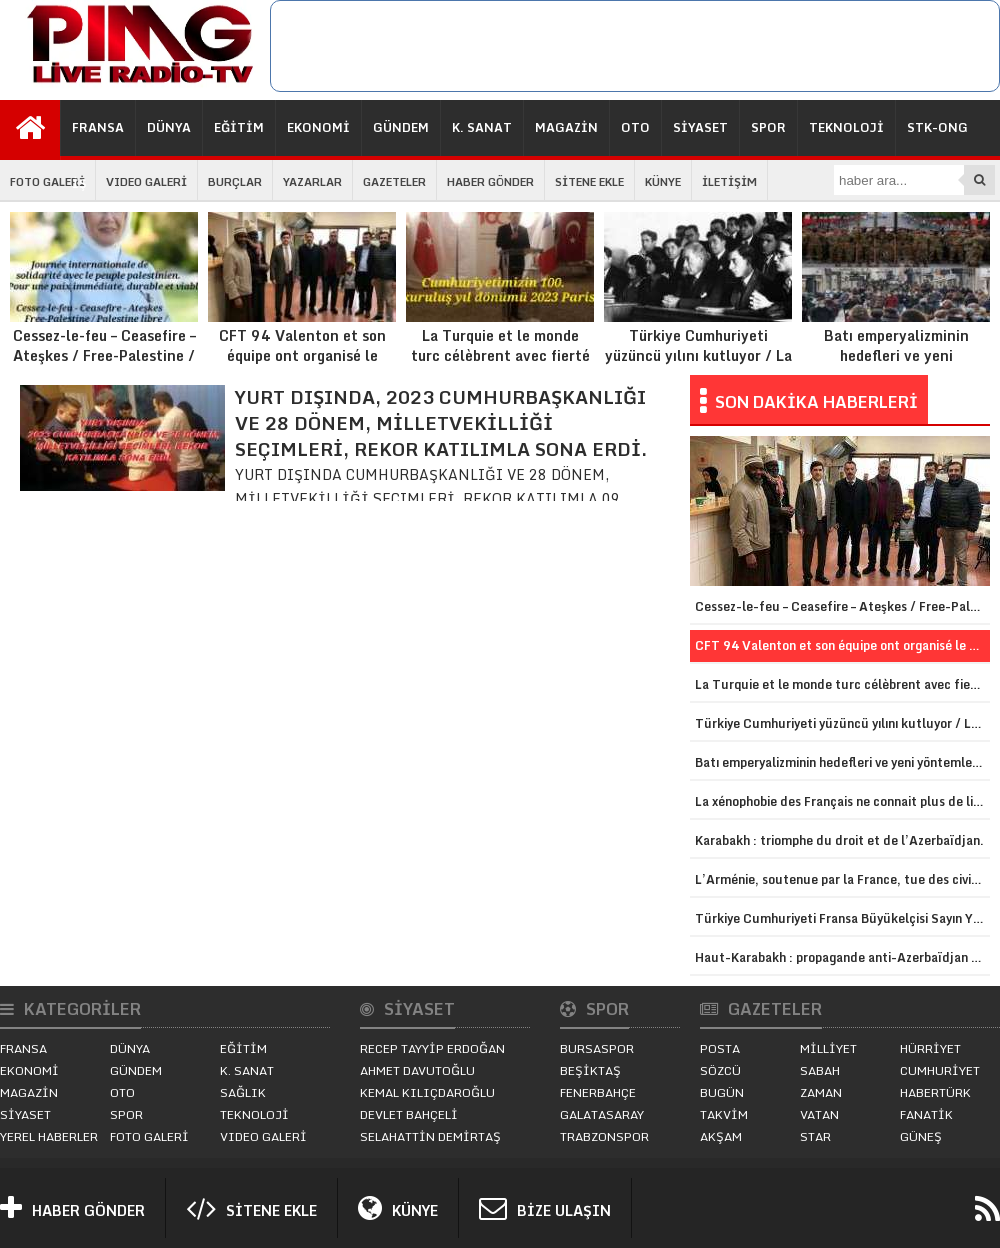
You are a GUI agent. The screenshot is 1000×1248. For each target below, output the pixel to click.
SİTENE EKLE (589, 182)
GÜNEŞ (921, 1136)
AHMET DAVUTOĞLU (417, 1070)
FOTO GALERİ (47, 182)
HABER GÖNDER (490, 182)
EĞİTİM (239, 127)
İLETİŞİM (729, 182)
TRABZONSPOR (604, 1136)
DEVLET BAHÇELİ (409, 1114)
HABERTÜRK (935, 1092)
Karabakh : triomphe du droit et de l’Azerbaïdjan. (839, 840)
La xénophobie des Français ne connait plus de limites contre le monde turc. (842, 801)
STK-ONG (937, 127)
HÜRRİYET (930, 1048)
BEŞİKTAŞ (590, 1070)
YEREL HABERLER (49, 1136)
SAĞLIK (243, 1092)
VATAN (819, 1114)
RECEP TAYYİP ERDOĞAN (432, 1048)
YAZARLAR (312, 182)
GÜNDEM (401, 127)
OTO (635, 127)
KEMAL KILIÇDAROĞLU (427, 1092)
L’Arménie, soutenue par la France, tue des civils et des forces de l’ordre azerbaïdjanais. (842, 879)
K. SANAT (482, 127)
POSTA (720, 1048)
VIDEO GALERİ (146, 182)
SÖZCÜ (720, 1070)
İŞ (79, 183)
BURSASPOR (597, 1048)
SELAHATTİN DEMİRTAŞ (430, 1136)
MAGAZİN (566, 127)
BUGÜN (722, 1092)
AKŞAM (721, 1136)
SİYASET (700, 127)
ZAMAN (821, 1092)
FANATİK (926, 1114)
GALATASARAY (602, 1114)
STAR (815, 1136)
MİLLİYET (828, 1048)
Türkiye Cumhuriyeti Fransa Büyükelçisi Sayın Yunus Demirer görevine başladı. (842, 918)
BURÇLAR (235, 182)
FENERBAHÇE (598, 1092)
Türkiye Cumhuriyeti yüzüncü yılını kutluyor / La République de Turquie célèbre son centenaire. (698, 309)
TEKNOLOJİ (846, 127)
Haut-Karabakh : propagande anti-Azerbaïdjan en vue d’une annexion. (842, 957)
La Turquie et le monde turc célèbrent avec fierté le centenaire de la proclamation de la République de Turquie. (500, 319)
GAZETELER (394, 182)
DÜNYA (169, 127)
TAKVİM (724, 1114)
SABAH (820, 1070)
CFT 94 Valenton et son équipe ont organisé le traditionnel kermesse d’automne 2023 (302, 309)
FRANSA (98, 127)
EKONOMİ (318, 127)
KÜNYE (663, 182)
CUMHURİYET (940, 1070)
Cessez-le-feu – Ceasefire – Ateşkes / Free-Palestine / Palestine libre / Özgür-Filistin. (104, 309)
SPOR (768, 127)
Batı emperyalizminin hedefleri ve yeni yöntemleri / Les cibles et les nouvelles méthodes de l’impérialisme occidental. (896, 319)
